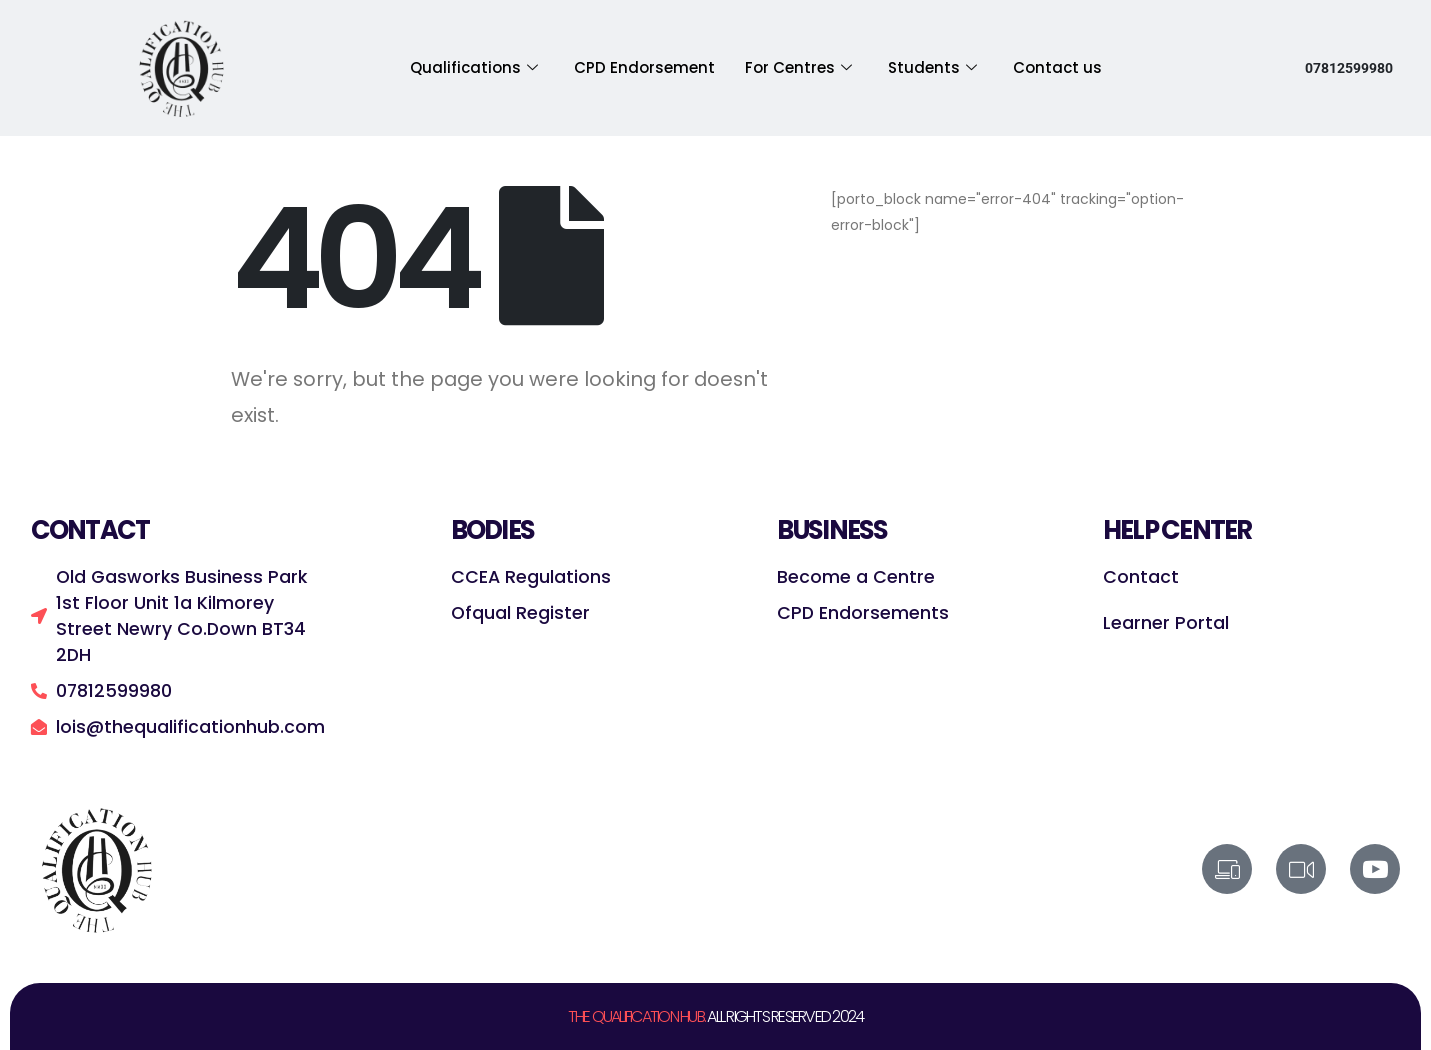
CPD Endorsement (644, 67)
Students (932, 68)
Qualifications (474, 68)
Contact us (1057, 67)
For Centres (798, 68)
